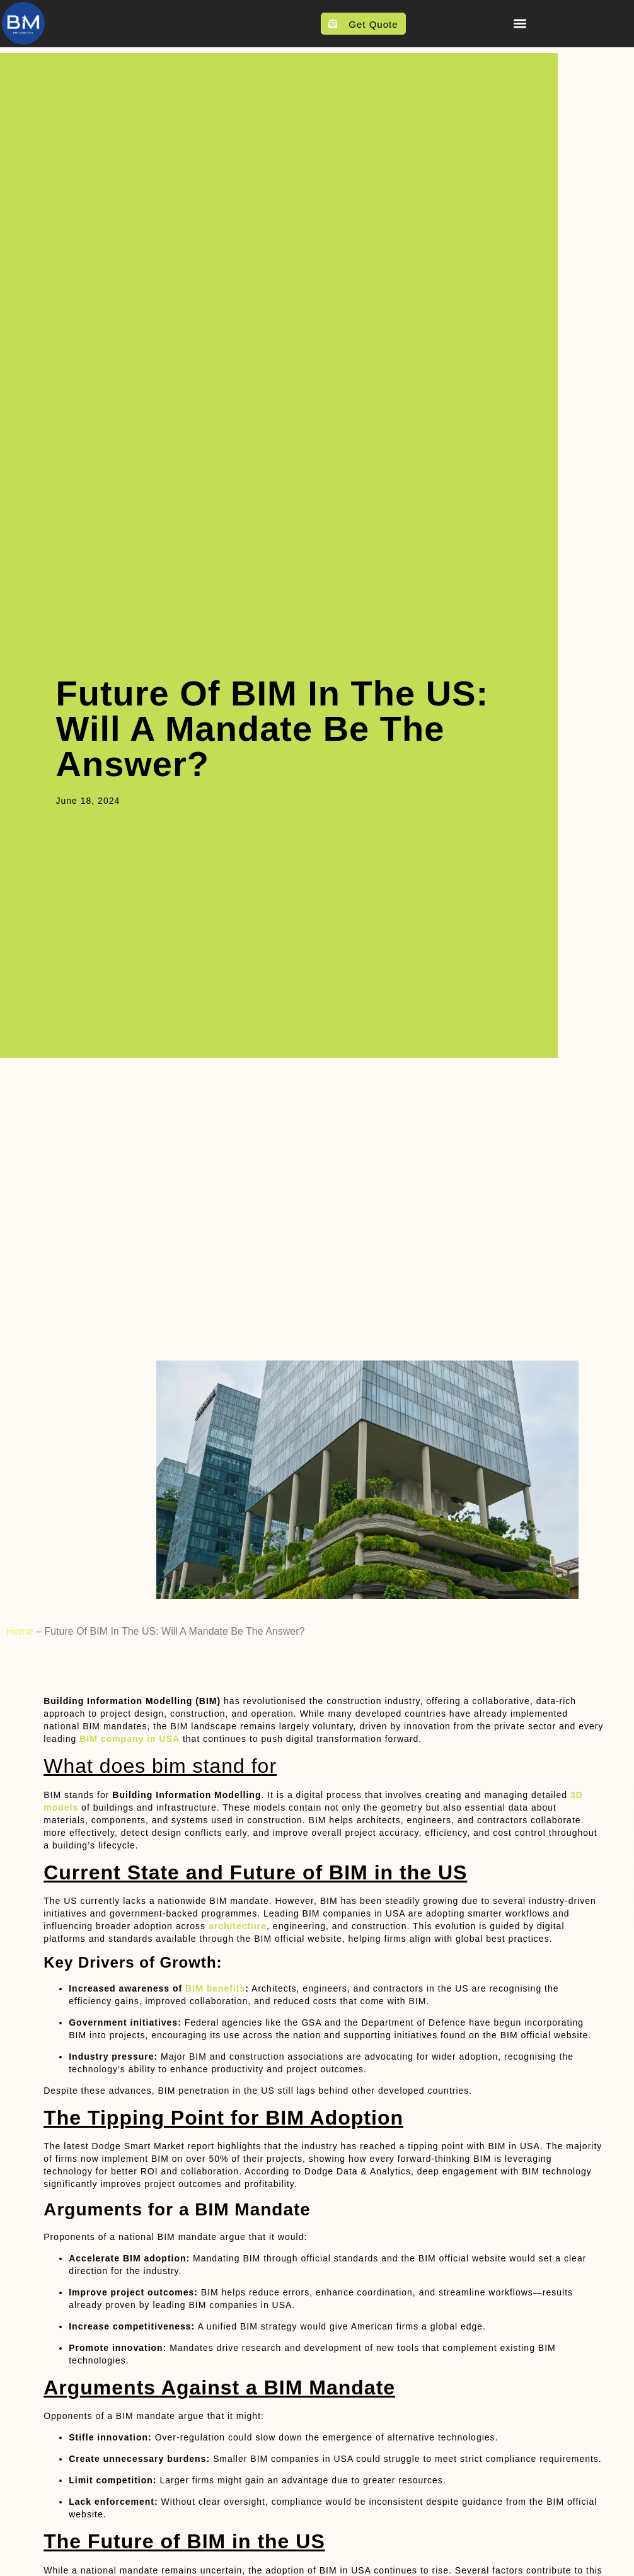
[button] (519, 23)
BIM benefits (215, 1988)
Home (19, 1631)
